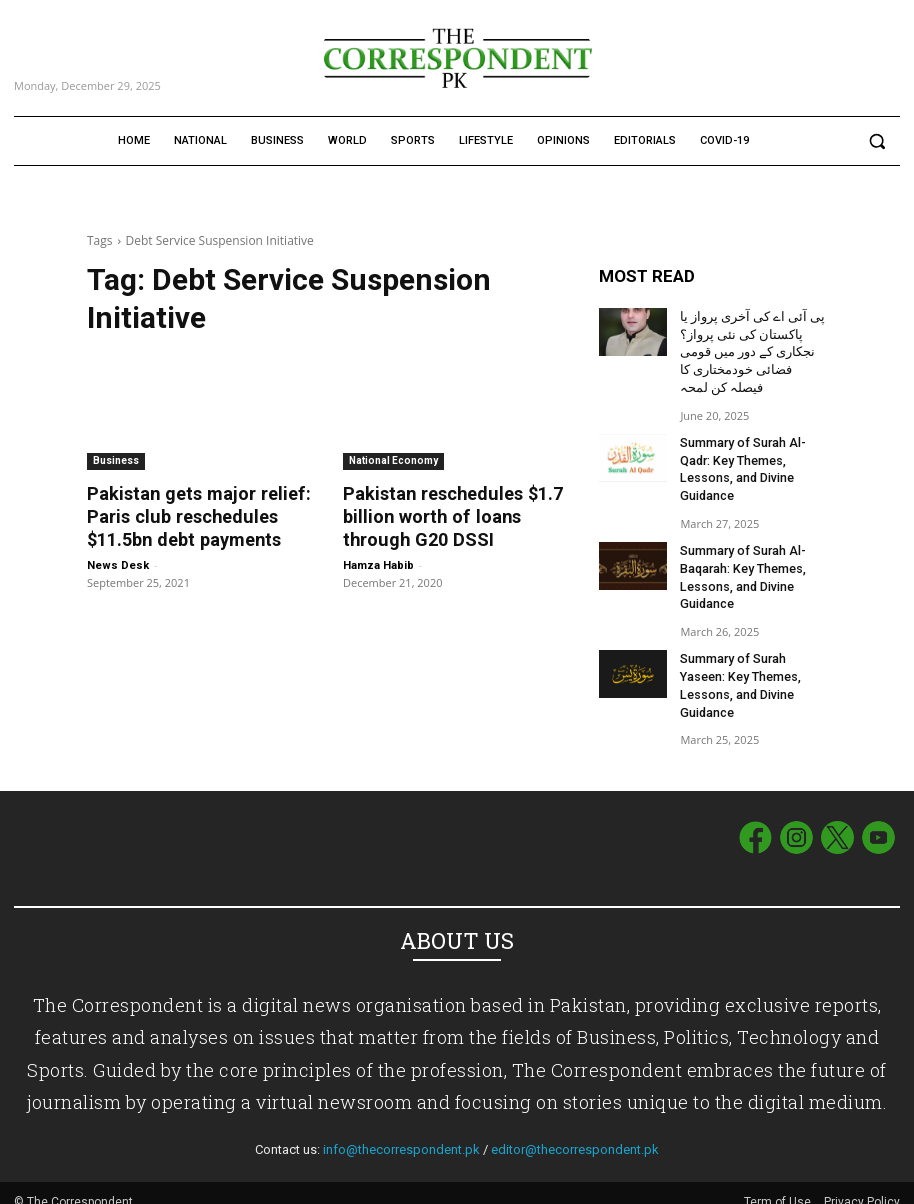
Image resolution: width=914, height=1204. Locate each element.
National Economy (393, 460)
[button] (876, 141)
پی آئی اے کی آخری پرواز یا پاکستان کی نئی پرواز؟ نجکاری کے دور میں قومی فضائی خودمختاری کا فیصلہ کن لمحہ (749, 349)
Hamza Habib (378, 563)
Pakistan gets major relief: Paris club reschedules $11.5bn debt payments (190, 516)
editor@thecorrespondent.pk (575, 1132)
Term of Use (779, 1185)
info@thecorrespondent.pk (401, 1132)
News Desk (118, 563)
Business (116, 460)
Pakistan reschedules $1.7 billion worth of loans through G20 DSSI (448, 516)
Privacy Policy (862, 1185)
